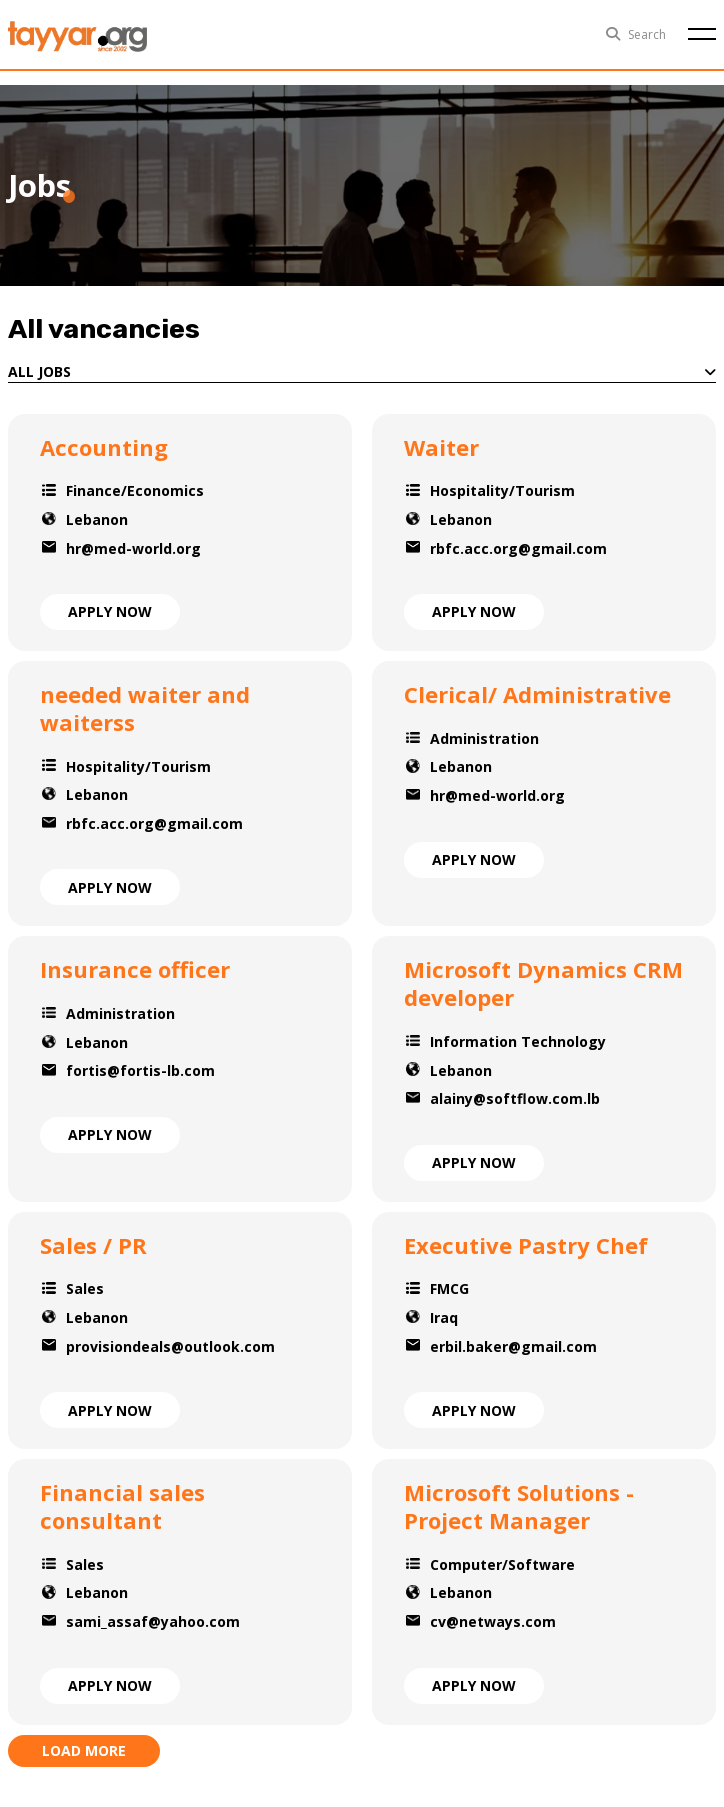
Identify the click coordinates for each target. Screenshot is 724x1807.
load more (84, 1750)
